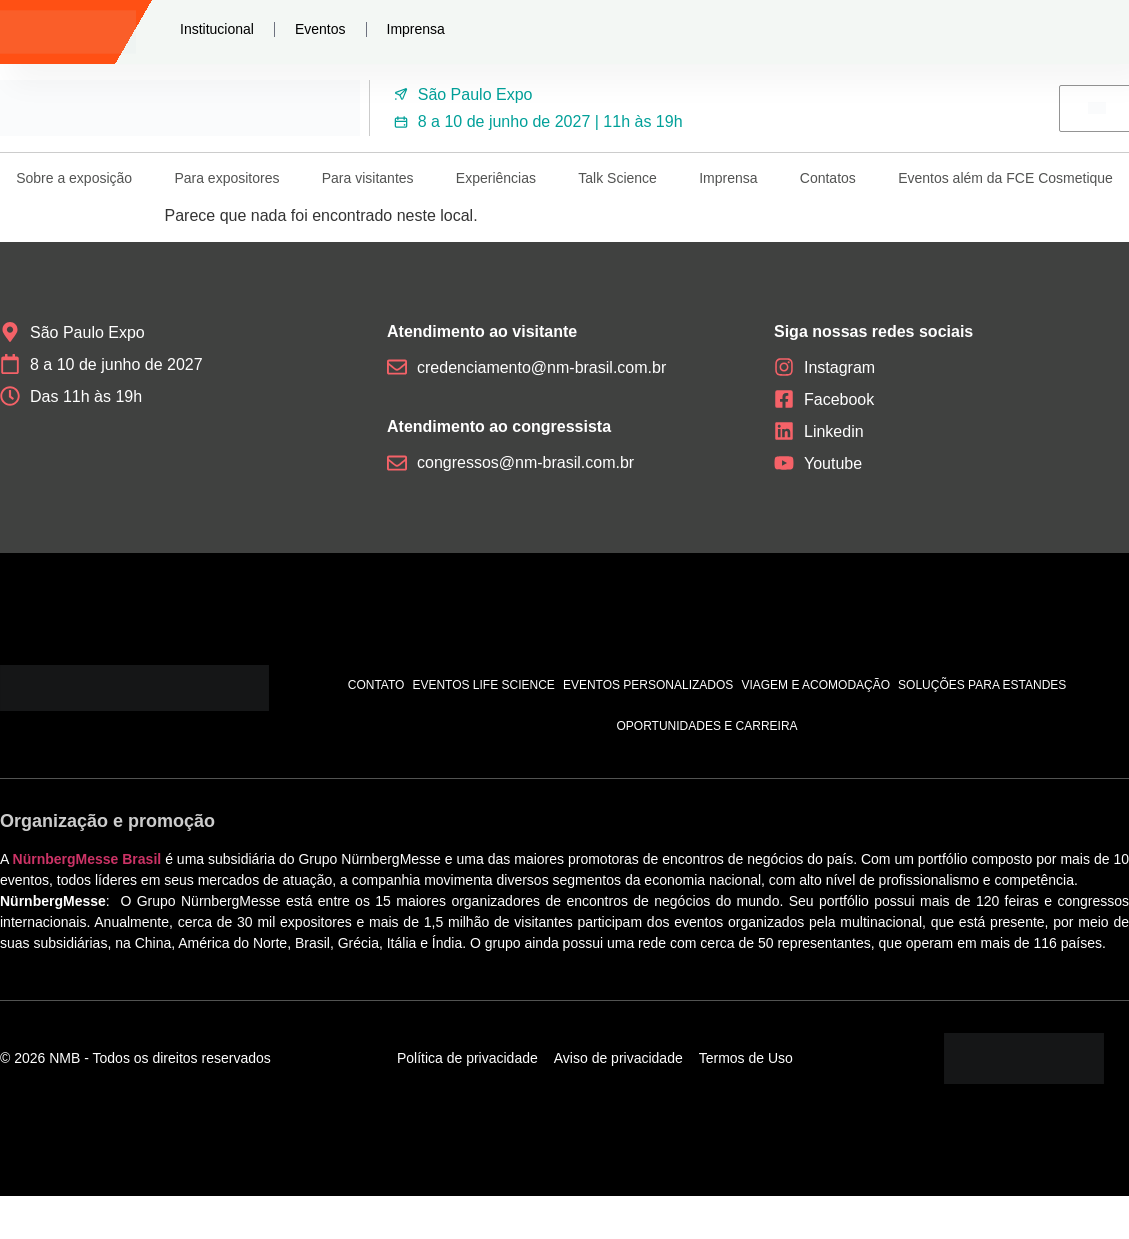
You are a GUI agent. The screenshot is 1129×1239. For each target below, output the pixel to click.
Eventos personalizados (648, 685)
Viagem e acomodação (815, 685)
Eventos (320, 29)
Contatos (828, 178)
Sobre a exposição (74, 178)
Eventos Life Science (483, 685)
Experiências (496, 178)
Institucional (217, 29)
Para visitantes (368, 178)
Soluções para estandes (982, 685)
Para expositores (226, 178)
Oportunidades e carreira (706, 726)
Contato (376, 685)
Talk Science (617, 178)
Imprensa (416, 29)
